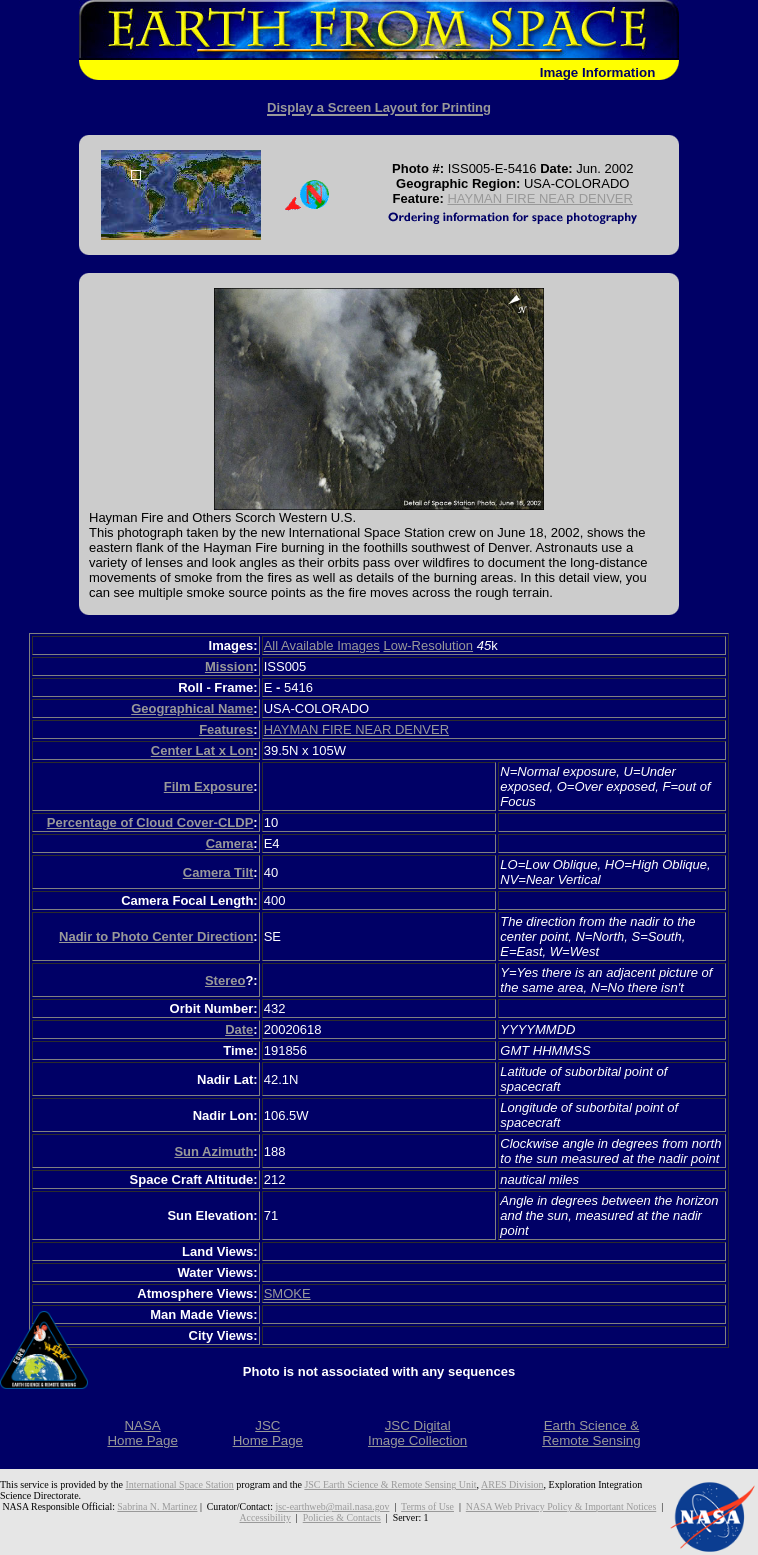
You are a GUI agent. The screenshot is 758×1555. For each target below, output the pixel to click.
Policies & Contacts (342, 1517)
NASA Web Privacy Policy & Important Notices (561, 1506)
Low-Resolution (428, 645)
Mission (229, 666)
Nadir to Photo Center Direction (156, 936)
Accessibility (264, 1517)
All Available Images (322, 645)
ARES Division (512, 1484)
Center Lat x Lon (202, 750)
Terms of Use (427, 1506)
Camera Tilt (218, 872)
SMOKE (287, 1293)
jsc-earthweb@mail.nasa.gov (332, 1506)
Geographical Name (192, 708)
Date (239, 1029)
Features (226, 729)
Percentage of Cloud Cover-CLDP (150, 822)
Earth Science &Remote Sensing (591, 1433)
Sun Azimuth (213, 1151)
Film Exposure (209, 786)
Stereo (225, 980)
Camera (230, 843)
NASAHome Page (142, 1433)
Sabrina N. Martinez (157, 1506)
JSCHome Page (268, 1433)
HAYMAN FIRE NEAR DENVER (539, 198)
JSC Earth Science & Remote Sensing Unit (390, 1484)
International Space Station (180, 1484)
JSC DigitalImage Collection (417, 1433)
